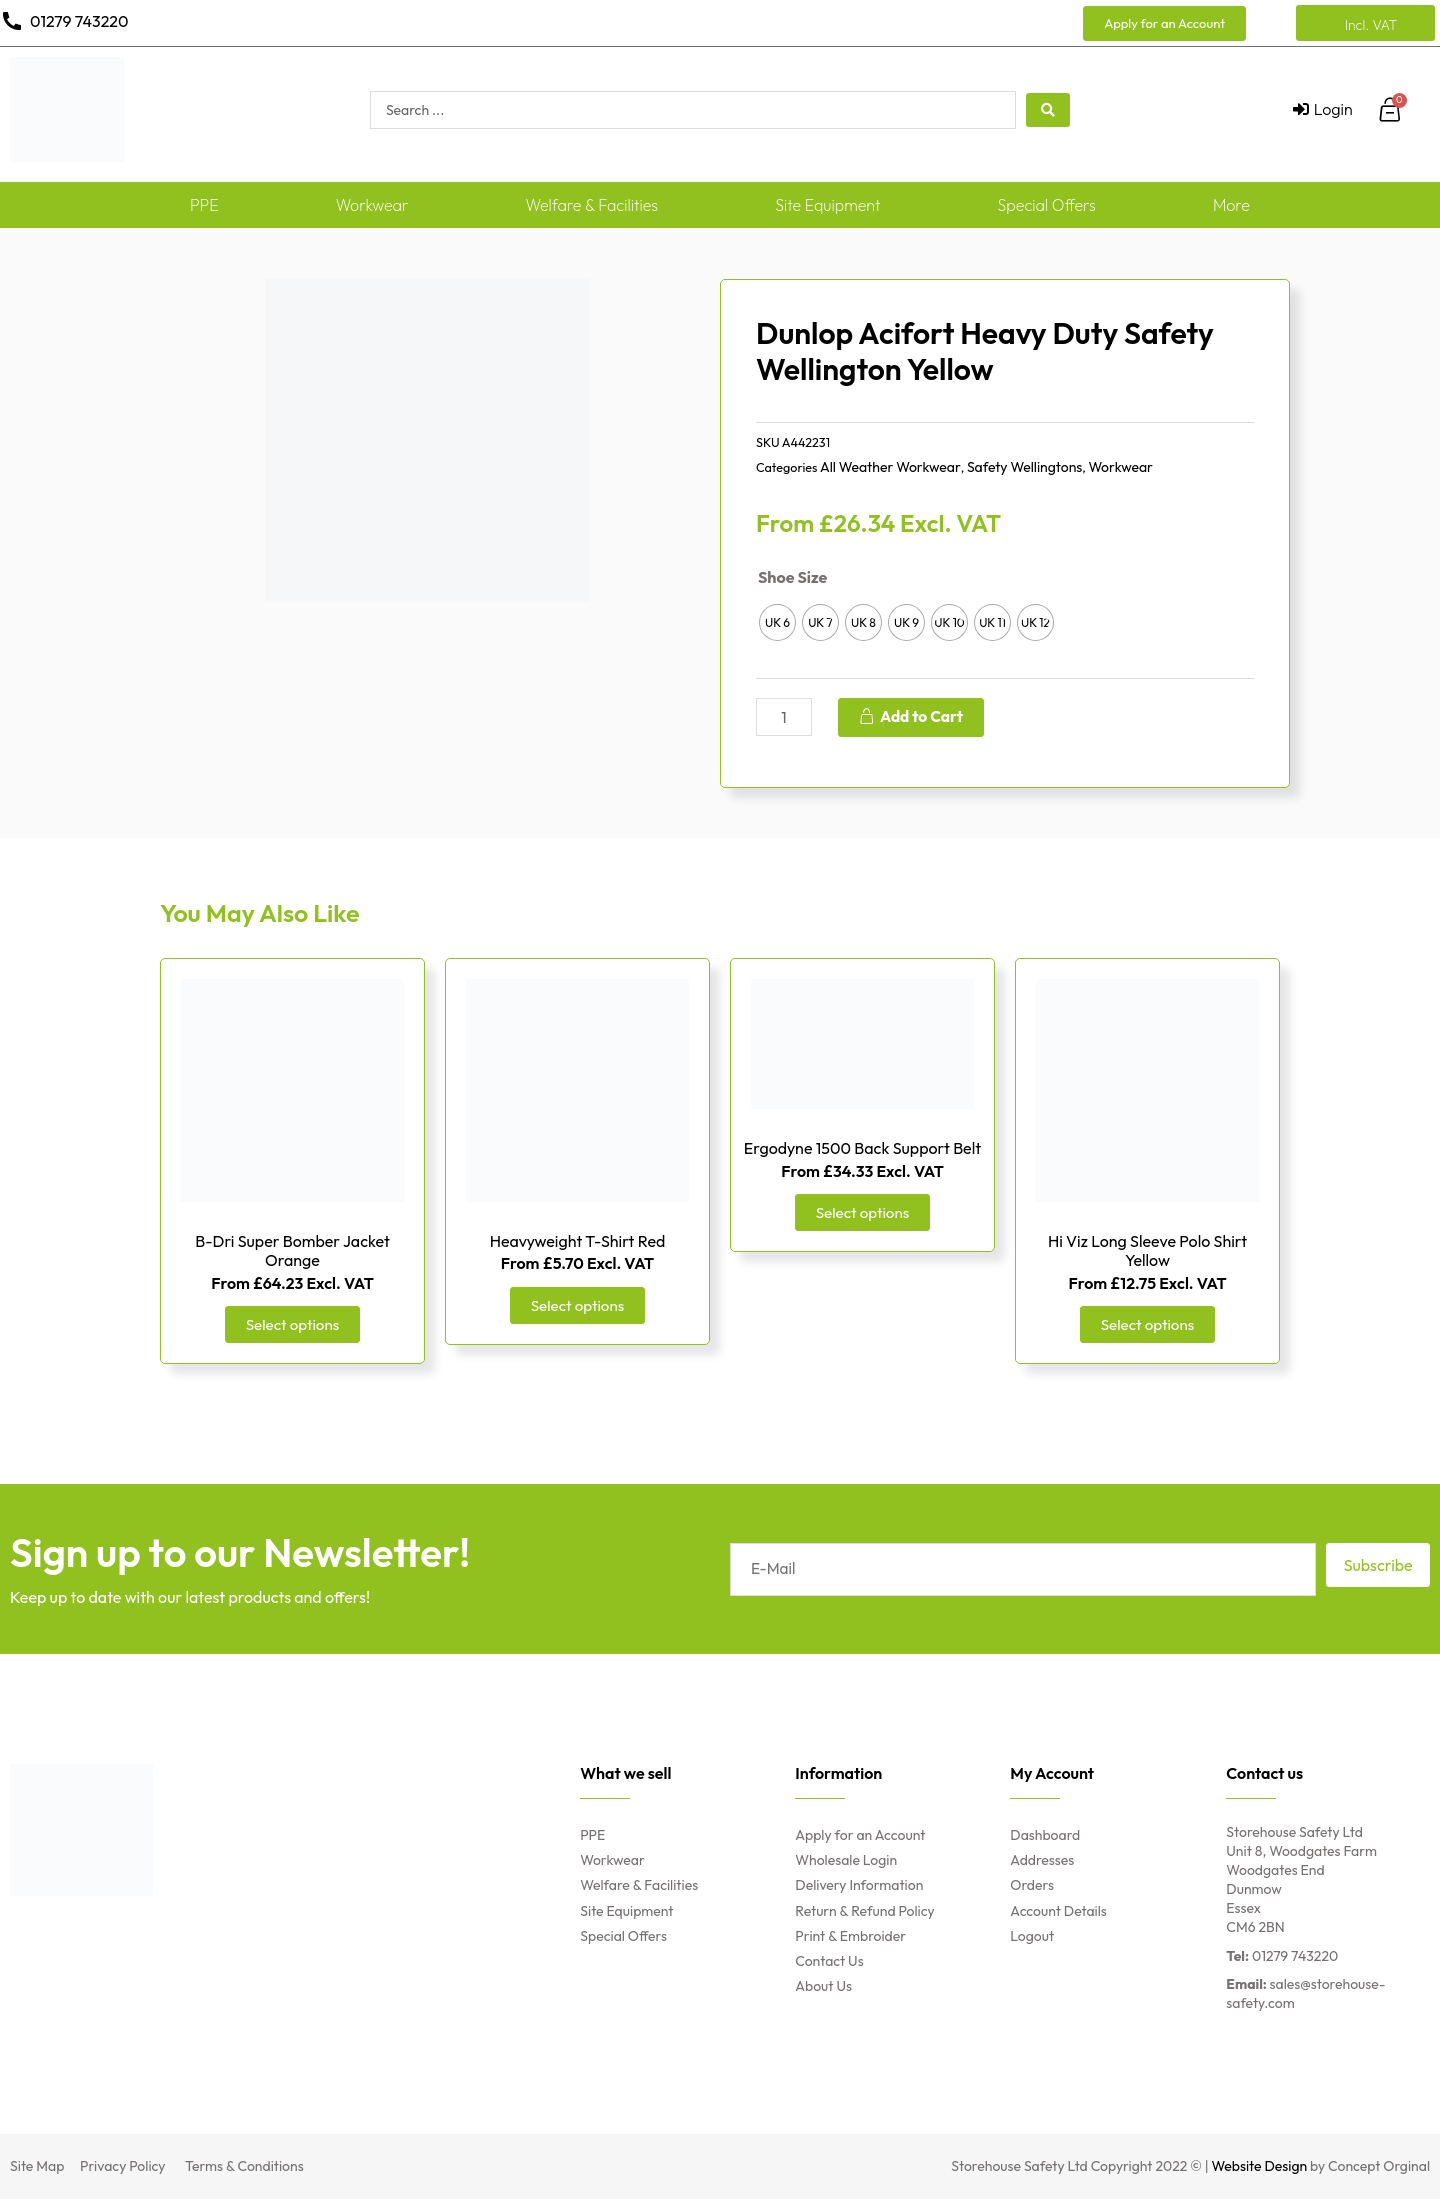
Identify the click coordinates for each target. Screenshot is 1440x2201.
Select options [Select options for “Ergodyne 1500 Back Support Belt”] (862, 1214)
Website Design (1260, 2168)
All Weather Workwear (890, 467)
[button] (1164, 23)
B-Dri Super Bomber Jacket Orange (292, 1251)
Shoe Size (792, 577)
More (1231, 205)
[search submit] (1048, 110)
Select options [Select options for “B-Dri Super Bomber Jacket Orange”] (292, 1326)
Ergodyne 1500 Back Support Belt (862, 1149)
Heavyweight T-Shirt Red (578, 1242)
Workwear (372, 205)
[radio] (777, 622)
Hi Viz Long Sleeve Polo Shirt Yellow (1147, 1251)
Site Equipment (827, 205)
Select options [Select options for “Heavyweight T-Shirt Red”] (577, 1307)
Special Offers (1047, 205)
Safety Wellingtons (1024, 467)
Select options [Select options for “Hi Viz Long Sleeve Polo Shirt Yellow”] (1147, 1326)
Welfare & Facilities (592, 205)
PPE (204, 205)
